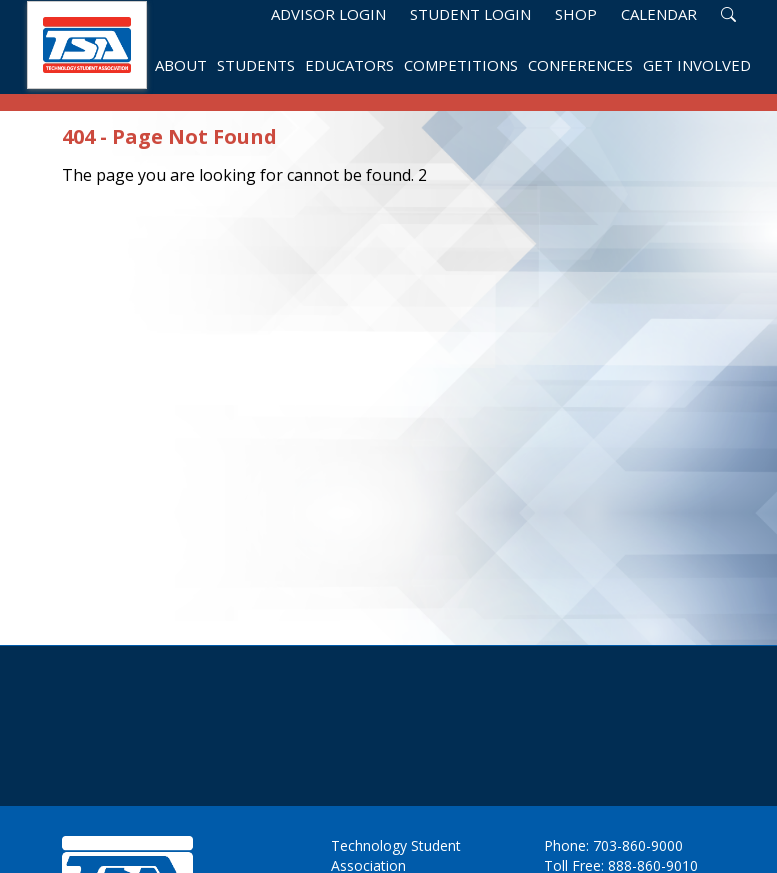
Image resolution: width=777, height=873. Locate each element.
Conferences (580, 66)
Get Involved (697, 66)
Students (256, 66)
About (181, 66)
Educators (349, 66)
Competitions (461, 66)
